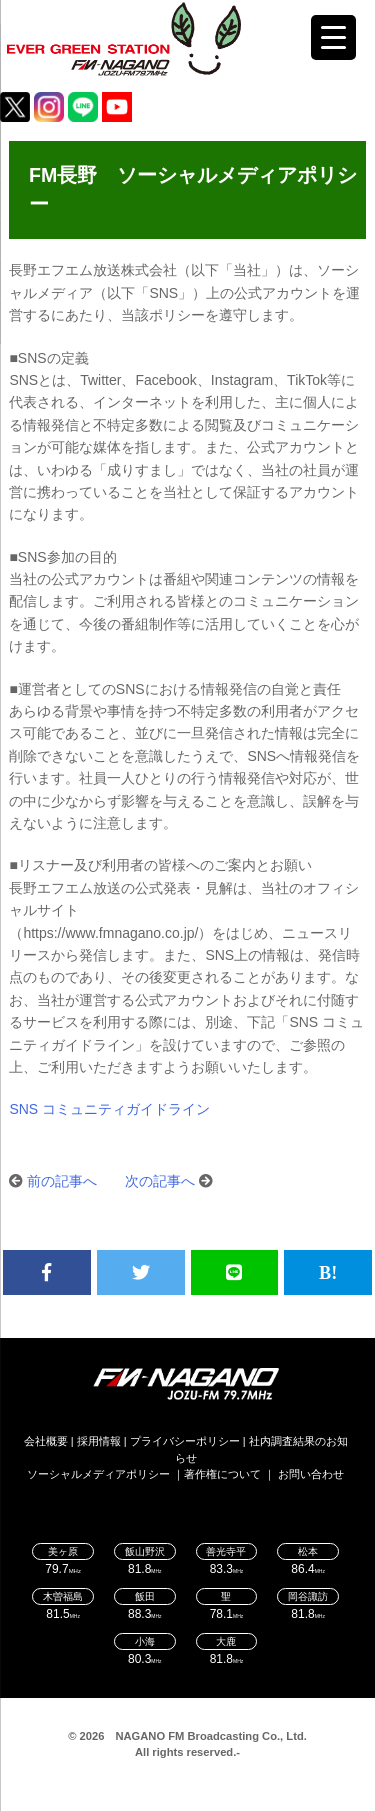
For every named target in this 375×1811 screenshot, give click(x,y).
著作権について (222, 1474)
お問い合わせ (311, 1474)
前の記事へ (62, 1181)
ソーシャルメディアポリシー (98, 1474)
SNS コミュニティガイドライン (109, 1109)
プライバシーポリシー (185, 1441)
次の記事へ (160, 1181)
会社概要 (46, 1441)
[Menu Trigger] (333, 37)
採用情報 (99, 1441)
